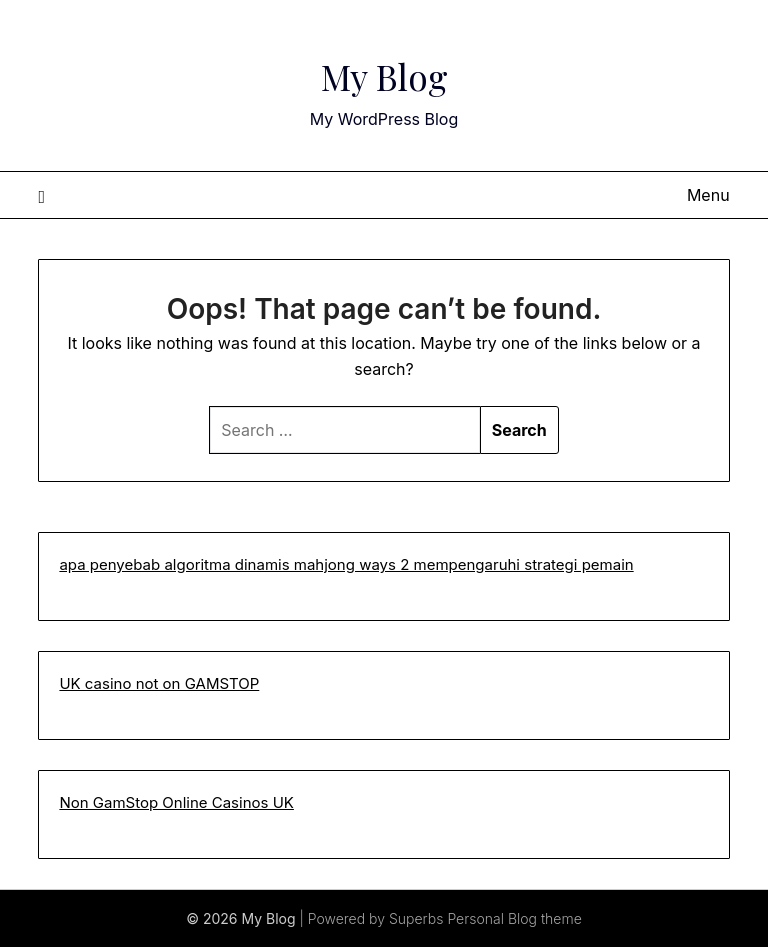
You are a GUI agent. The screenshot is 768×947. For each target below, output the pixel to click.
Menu (708, 195)
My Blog (384, 71)
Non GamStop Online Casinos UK (176, 802)
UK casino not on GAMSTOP (159, 683)
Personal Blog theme (514, 918)
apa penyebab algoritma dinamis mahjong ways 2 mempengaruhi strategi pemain (346, 564)
